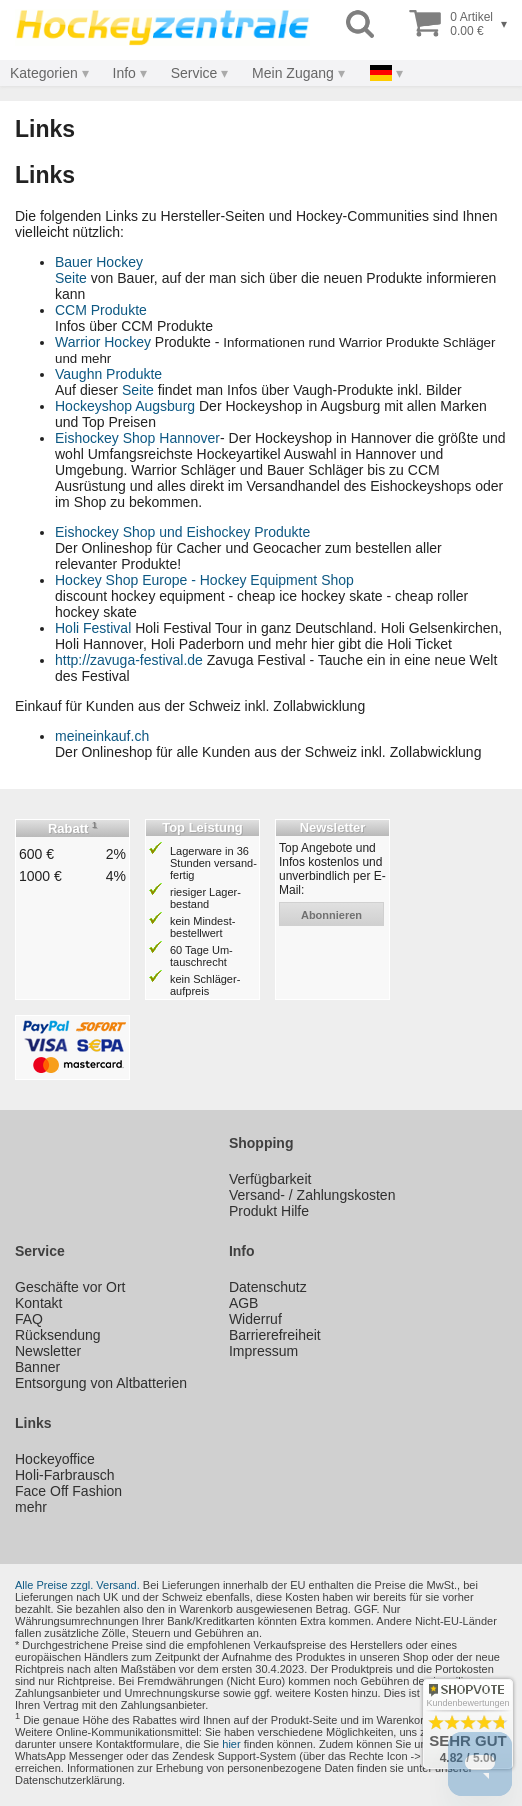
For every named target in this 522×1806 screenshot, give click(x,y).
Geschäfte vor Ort (70, 1287)
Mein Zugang (293, 73)
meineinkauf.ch (102, 736)
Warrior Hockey (103, 342)
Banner (37, 1367)
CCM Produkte (101, 310)
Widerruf (255, 1319)
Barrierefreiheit (275, 1335)
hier (231, 1744)
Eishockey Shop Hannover (137, 438)
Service (194, 73)
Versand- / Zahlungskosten (312, 1195)
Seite (71, 278)
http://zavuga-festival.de (129, 660)
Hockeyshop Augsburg (125, 406)
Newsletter (48, 1351)
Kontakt (38, 1303)
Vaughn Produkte (108, 374)
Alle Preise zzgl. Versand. (77, 1585)
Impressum (263, 1351)
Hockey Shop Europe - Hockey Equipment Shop (204, 580)
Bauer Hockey (99, 262)
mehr (31, 1507)
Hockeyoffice (55, 1459)
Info (124, 73)
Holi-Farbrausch (65, 1475)
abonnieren (331, 915)
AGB (244, 1303)
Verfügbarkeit (270, 1179)
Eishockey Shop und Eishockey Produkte (182, 532)
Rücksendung (58, 1335)
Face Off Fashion (68, 1491)
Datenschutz (268, 1287)
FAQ (29, 1319)
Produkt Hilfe (269, 1211)
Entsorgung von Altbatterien (101, 1383)
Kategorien (44, 73)
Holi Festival (93, 628)
